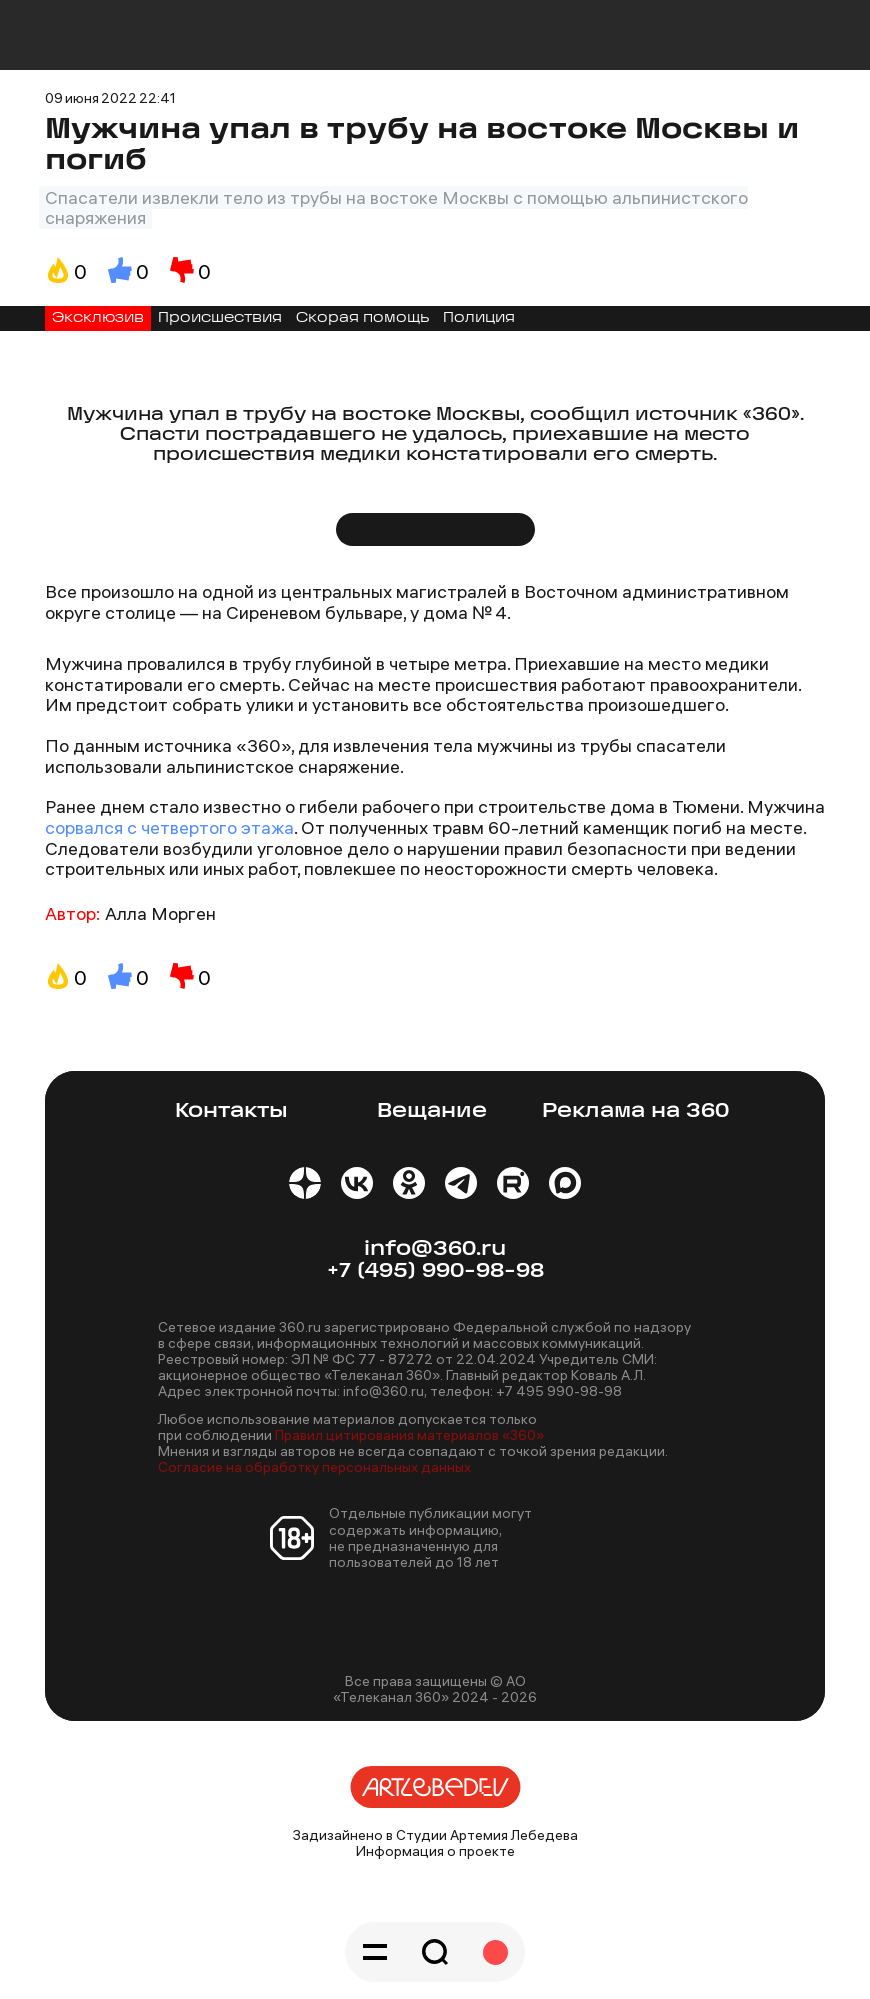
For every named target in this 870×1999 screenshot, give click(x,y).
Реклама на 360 (635, 1111)
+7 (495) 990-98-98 (435, 1271)
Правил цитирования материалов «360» (409, 1435)
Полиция (479, 318)
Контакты (231, 1111)
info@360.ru (435, 1249)
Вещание (432, 1111)
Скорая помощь (362, 318)
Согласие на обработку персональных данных (314, 1467)
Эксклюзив (98, 318)
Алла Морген (160, 913)
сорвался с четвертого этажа (169, 827)
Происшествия (220, 318)
